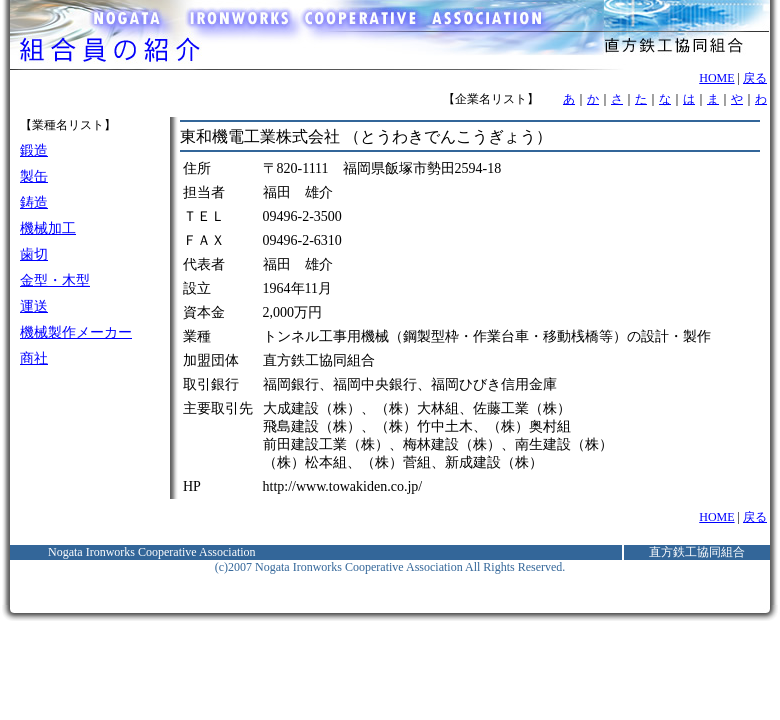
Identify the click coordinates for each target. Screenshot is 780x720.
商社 (34, 358)
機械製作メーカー (76, 332)
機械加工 (48, 228)
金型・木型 (55, 280)
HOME (716, 78)
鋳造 (34, 202)
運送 (34, 306)
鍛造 (34, 150)
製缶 (34, 176)
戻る (755, 78)
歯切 (34, 254)
